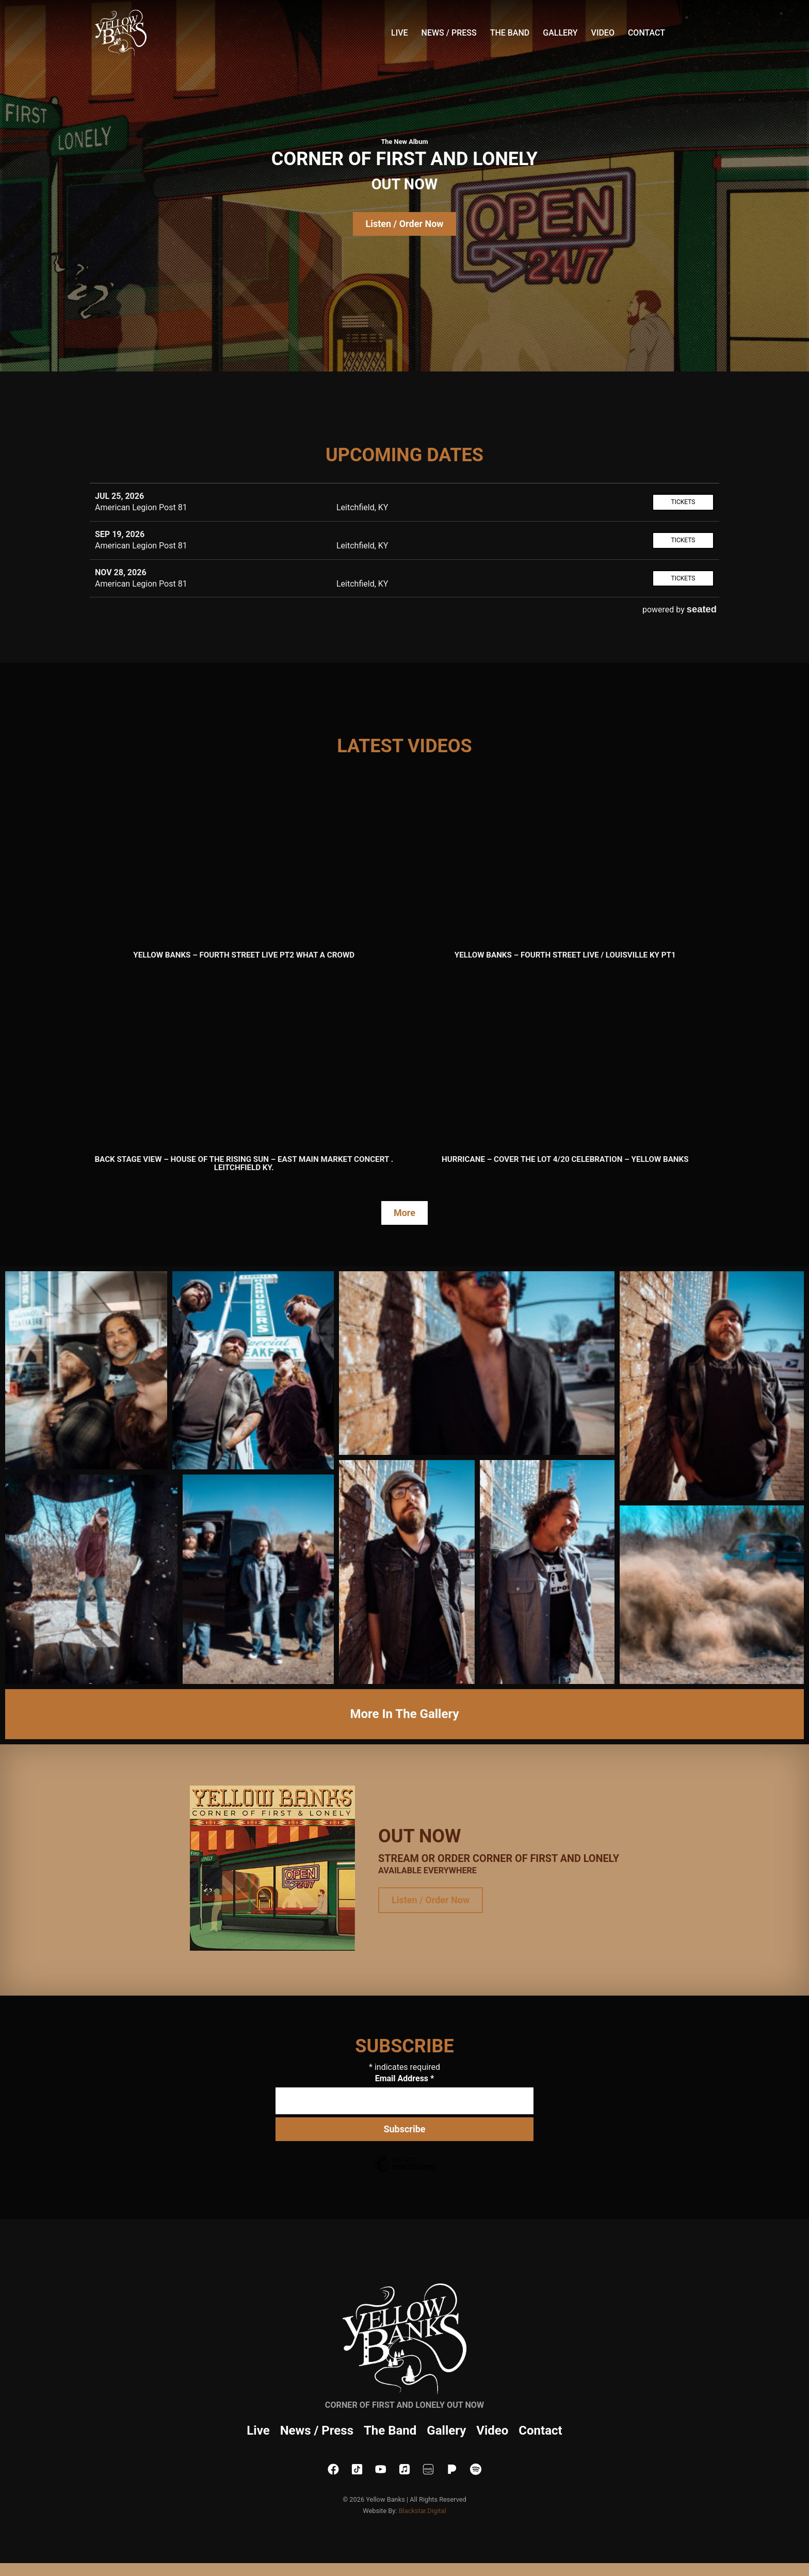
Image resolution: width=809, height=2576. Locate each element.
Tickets (683, 502)
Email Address (404, 2078)
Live (399, 33)
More (404, 1212)
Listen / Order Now (404, 223)
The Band (510, 33)
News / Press (449, 33)
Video (602, 33)
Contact (646, 33)
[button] (86, 1370)
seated (702, 609)
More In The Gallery (404, 1714)
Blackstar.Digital (422, 2511)
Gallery (560, 33)
